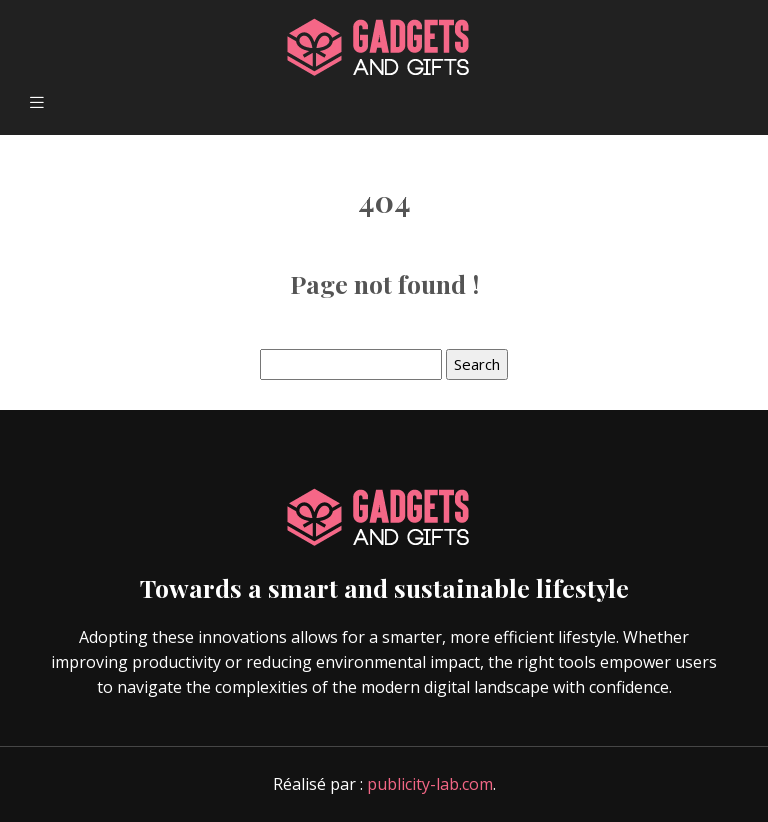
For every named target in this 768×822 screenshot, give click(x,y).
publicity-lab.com (430, 784)
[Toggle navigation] (37, 102)
